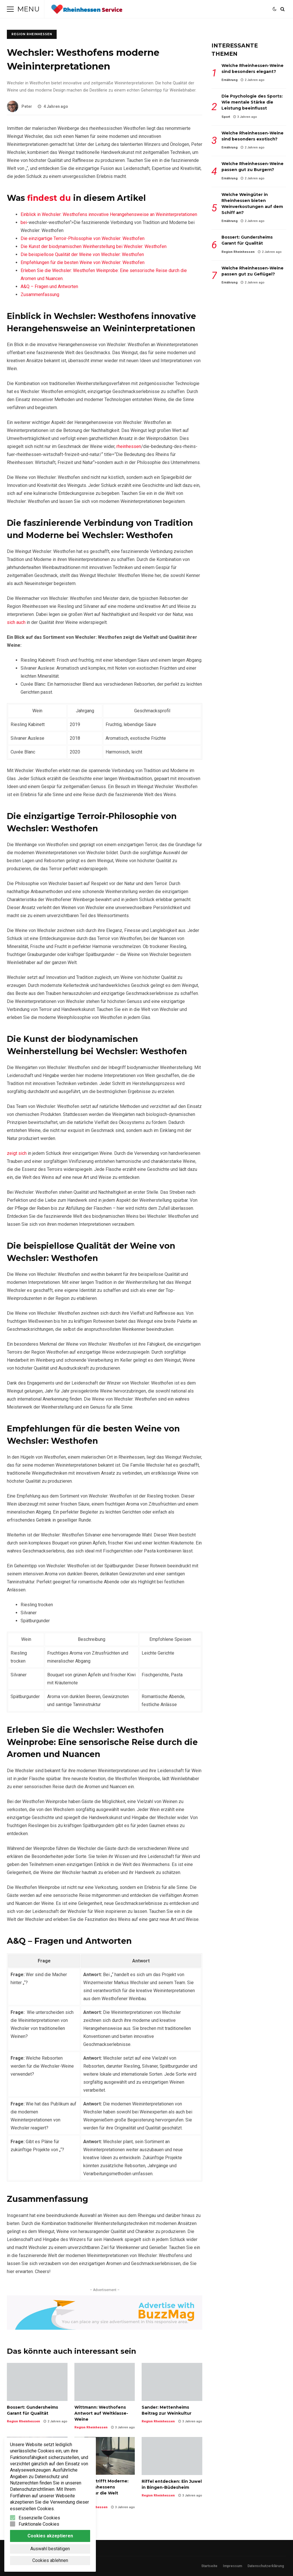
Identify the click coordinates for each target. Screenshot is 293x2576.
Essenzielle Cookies (39, 2518)
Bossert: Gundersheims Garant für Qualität (37, 2382)
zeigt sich (17, 1153)
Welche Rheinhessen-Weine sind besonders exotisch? (252, 136)
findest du (49, 198)
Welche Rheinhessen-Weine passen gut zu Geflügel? (252, 271)
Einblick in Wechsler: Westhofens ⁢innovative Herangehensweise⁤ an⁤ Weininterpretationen (109, 214)
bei (24, 222)
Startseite (209, 2566)
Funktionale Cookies (39, 2524)
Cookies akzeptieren (50, 2536)
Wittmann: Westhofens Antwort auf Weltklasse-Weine (104, 2382)
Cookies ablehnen (50, 2560)
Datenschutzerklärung (266, 2566)
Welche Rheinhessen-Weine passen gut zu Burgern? (252, 166)
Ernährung (229, 80)
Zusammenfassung (40, 294)
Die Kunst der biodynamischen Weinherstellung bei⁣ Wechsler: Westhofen (94, 246)
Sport (225, 117)
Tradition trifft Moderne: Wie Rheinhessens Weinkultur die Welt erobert (104, 2456)
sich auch (16, 622)
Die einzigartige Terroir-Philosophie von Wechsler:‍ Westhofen (82, 238)
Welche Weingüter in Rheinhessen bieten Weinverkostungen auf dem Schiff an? (252, 203)
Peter (19, 106)
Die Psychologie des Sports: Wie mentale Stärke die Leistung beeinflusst (252, 102)
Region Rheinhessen (31, 34)
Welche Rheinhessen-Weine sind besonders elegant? (252, 68)
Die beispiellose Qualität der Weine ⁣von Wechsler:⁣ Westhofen (82, 254)
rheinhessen (128, 446)
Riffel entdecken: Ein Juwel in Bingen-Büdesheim (172, 2456)
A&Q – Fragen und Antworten (49, 286)
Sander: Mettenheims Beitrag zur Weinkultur (172, 2382)
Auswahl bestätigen (50, 2548)
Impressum (232, 2566)
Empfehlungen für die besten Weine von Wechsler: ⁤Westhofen (82, 262)
